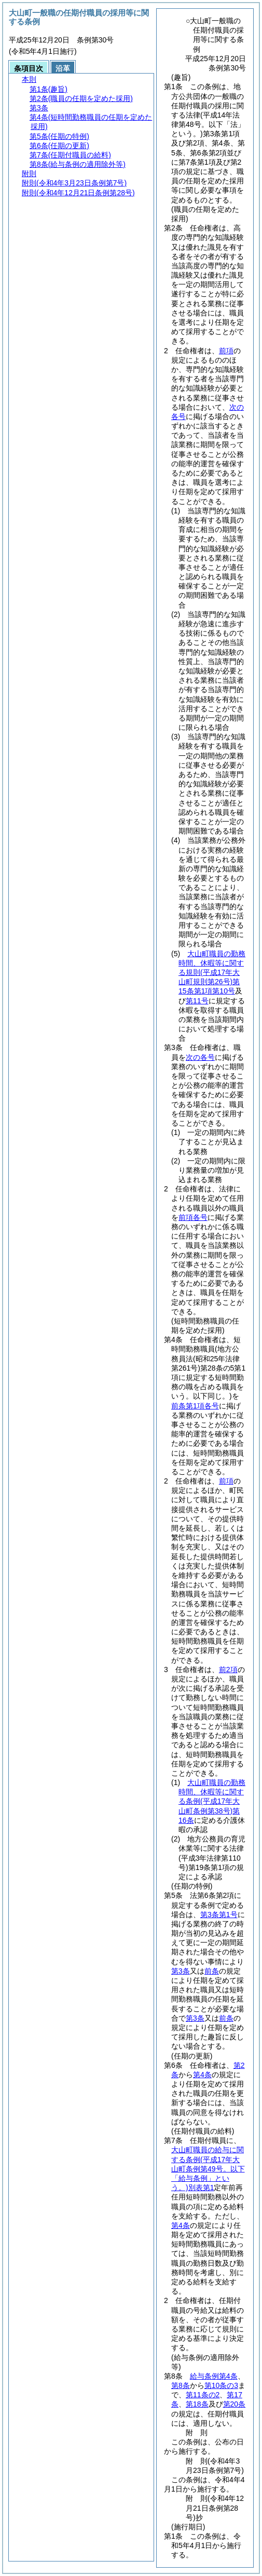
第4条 (202, 2074)
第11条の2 (202, 2395)
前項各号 (193, 1217)
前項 (226, 351)
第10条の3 (221, 2385)
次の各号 (200, 1057)
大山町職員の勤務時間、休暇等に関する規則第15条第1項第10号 (211, 972)
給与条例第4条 (214, 2376)
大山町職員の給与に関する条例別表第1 (208, 2169)
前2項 (228, 1669)
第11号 (197, 1001)
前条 (211, 1971)
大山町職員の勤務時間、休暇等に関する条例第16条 (211, 1801)
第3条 (180, 1971)
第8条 (180, 2385)
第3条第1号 (219, 1914)
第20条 (234, 2404)
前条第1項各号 (195, 1406)
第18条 (197, 2404)
